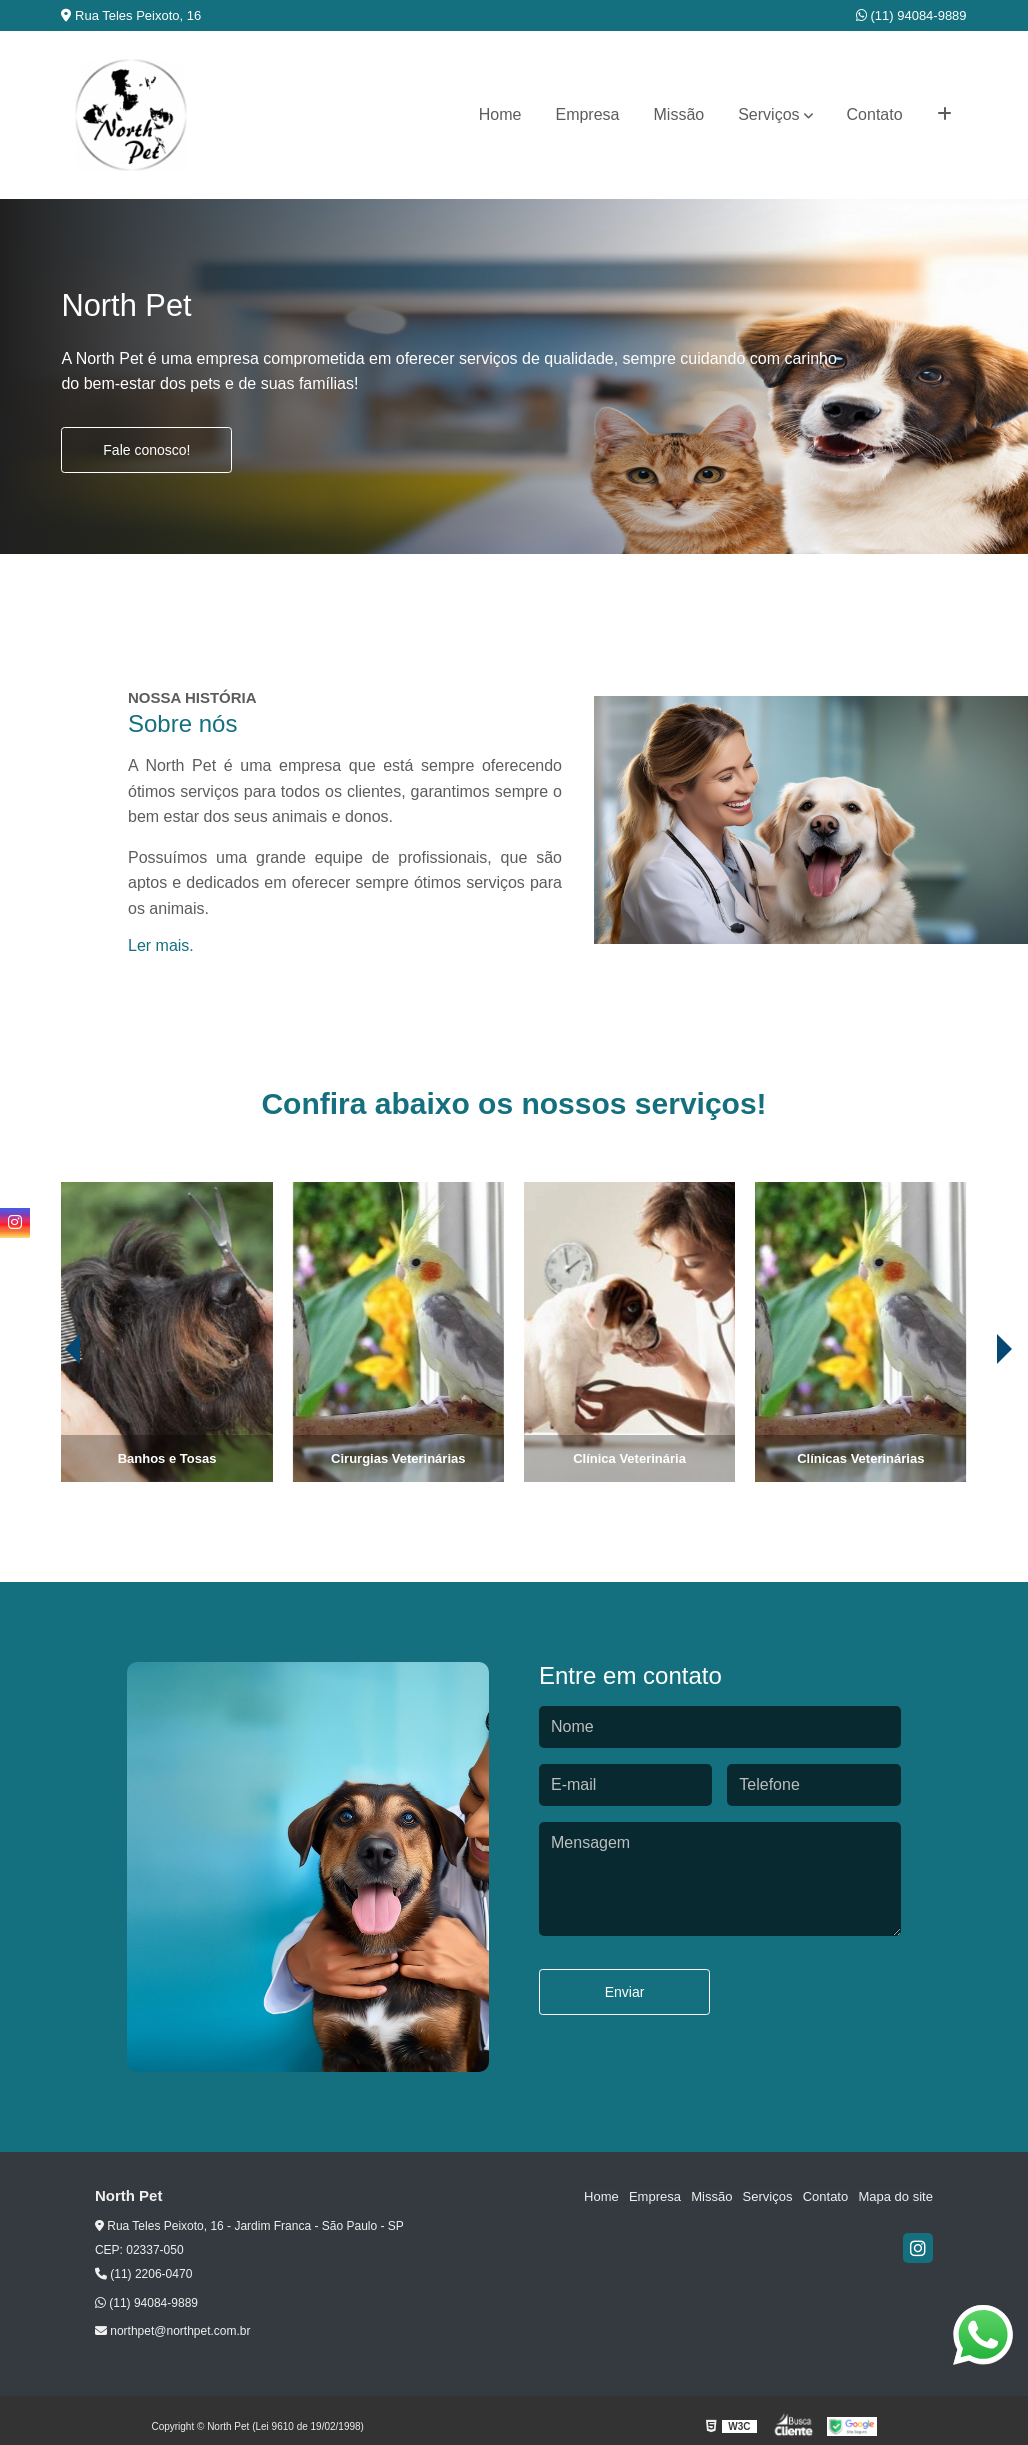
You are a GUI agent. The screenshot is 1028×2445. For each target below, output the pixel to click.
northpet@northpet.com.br (173, 2331)
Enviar (625, 1992)
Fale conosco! (146, 450)
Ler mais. (161, 945)
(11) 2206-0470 (143, 2274)
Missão (679, 114)
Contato (875, 114)
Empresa (587, 114)
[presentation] (45, 1426)
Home (500, 114)
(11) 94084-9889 (911, 15)
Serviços (768, 114)
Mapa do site (896, 2196)
